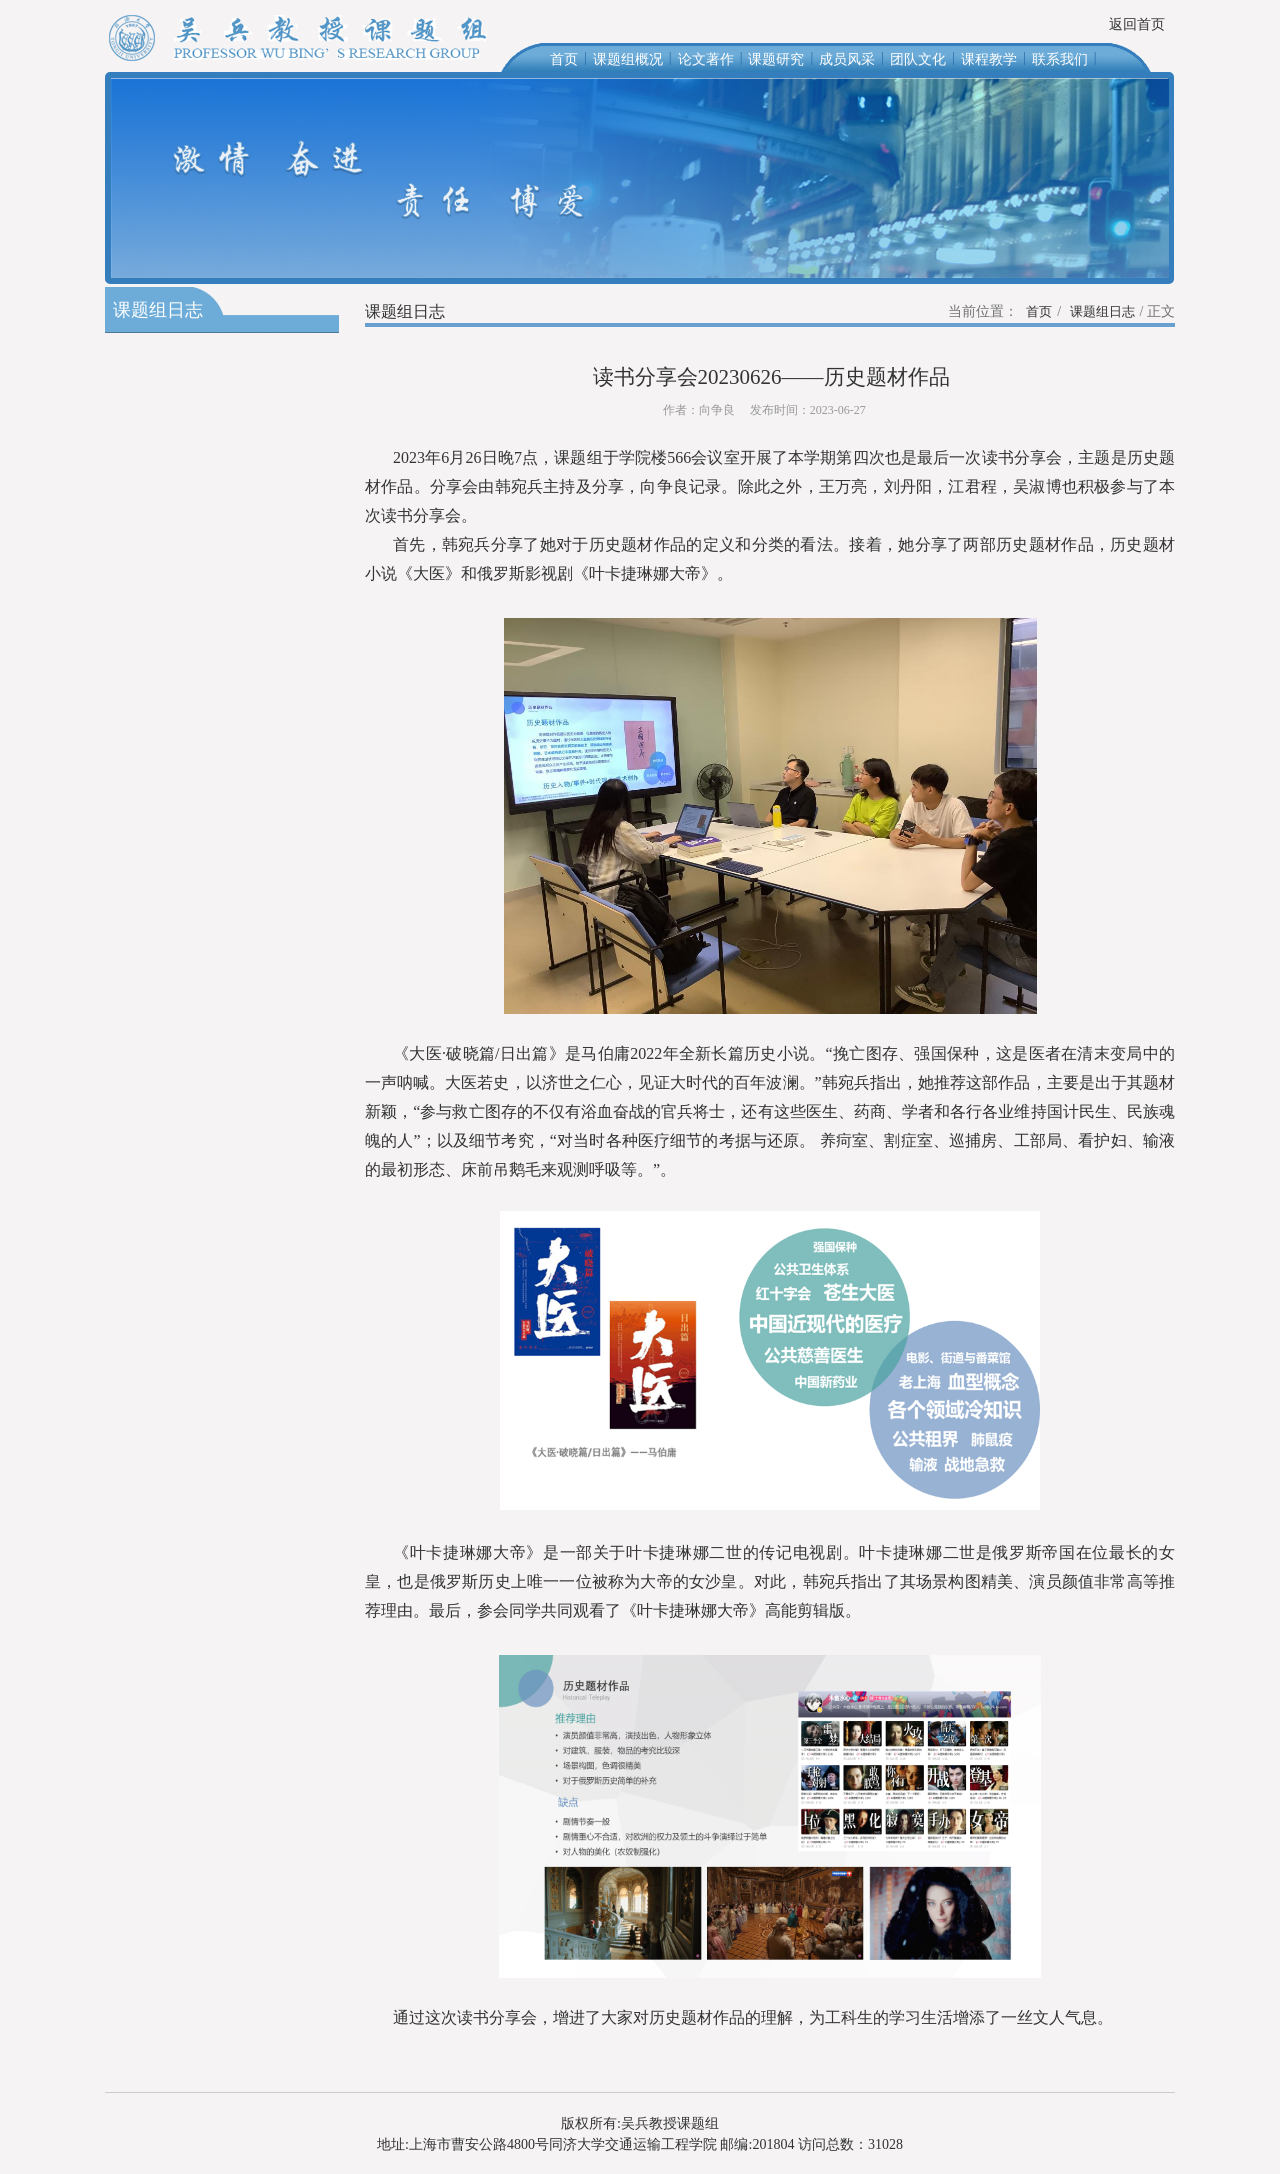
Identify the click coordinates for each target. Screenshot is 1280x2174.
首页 (564, 59)
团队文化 (918, 59)
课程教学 (989, 59)
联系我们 (1060, 59)
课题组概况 (628, 59)
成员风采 (847, 59)
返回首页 (1137, 24)
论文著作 (706, 59)
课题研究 (776, 59)
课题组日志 (1102, 311)
